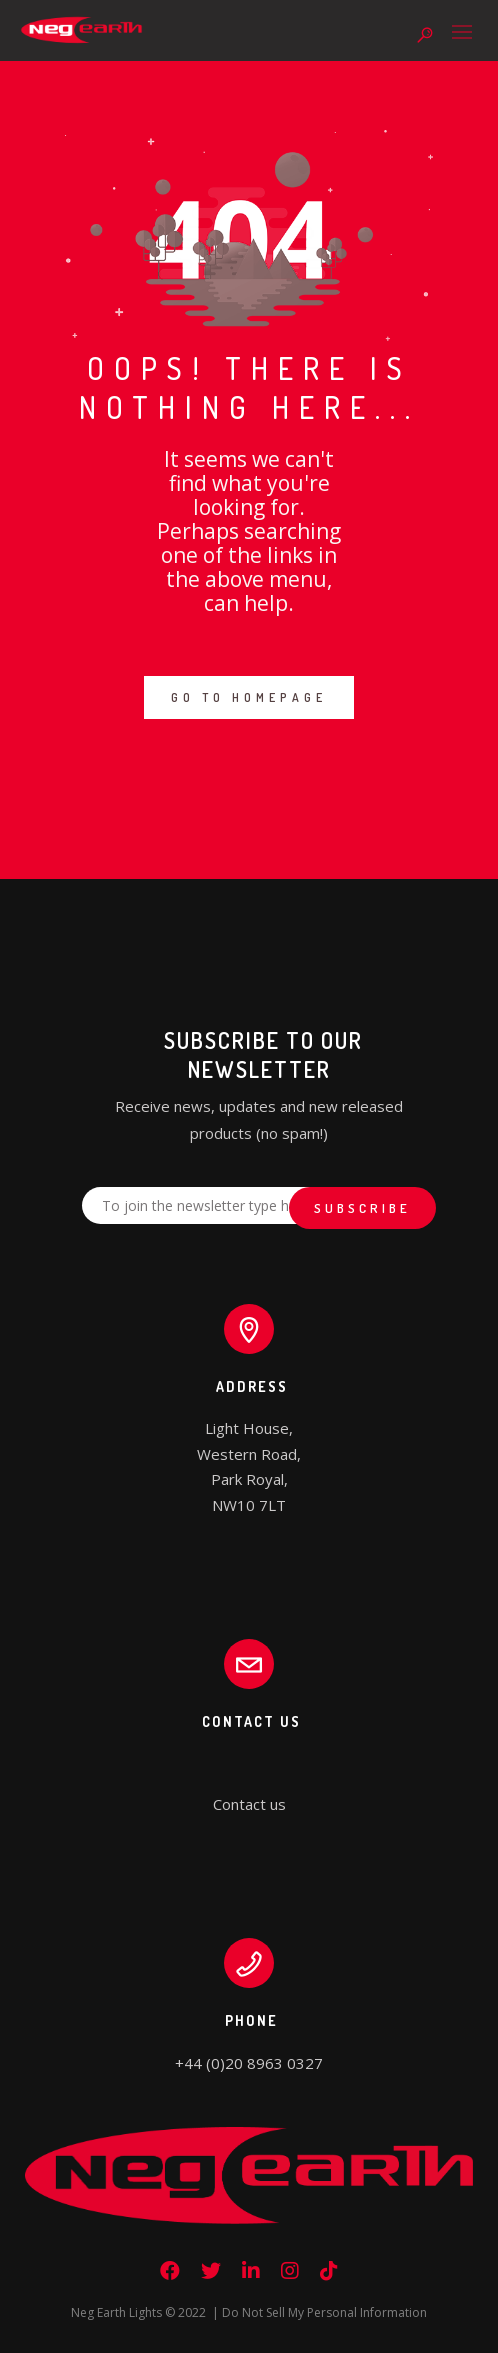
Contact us (249, 1804)
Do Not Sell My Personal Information (324, 2312)
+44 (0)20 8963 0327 (249, 2063)
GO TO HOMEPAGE (249, 697)
